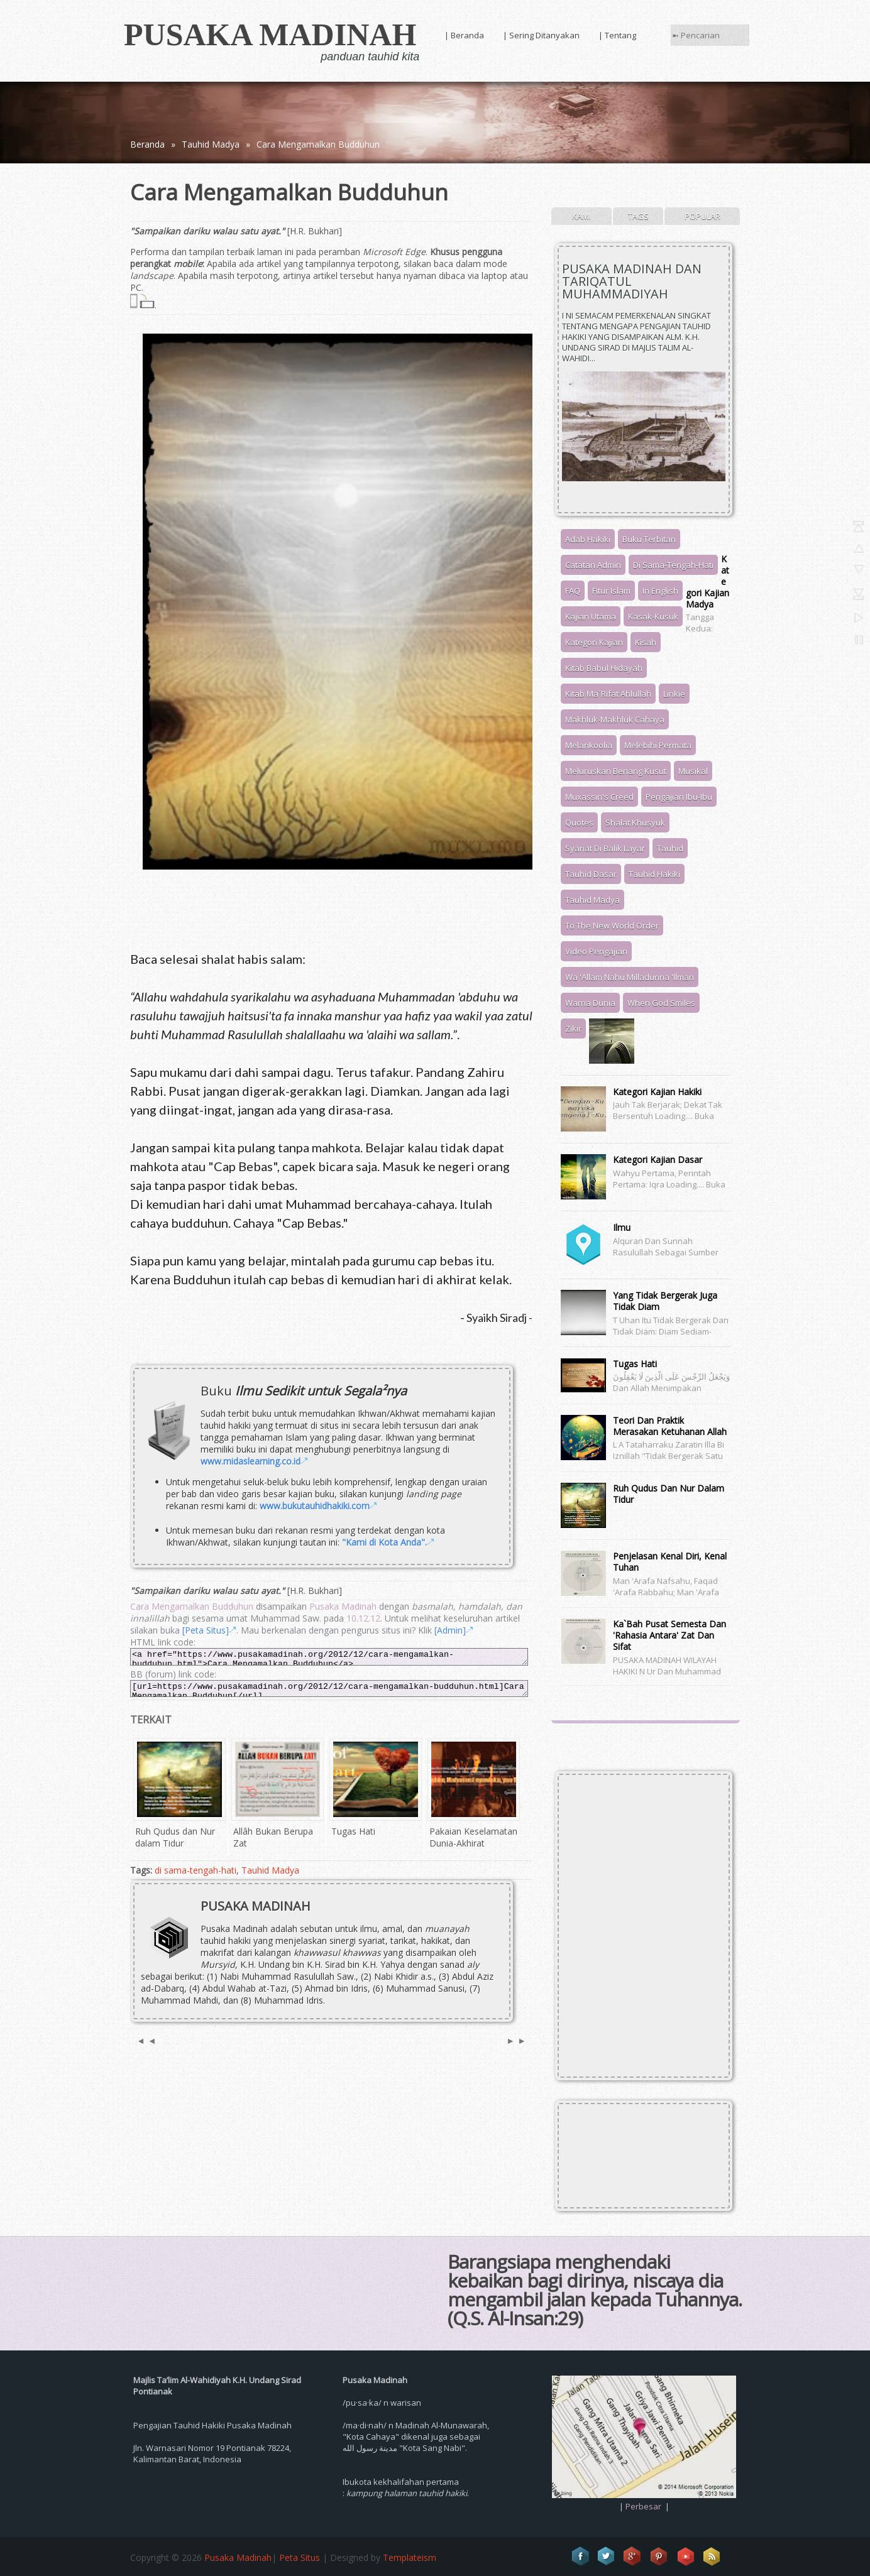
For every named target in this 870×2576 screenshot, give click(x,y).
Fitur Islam (611, 590)
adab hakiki (587, 539)
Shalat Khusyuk (635, 822)
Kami (581, 216)
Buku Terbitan (649, 539)
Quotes (579, 822)
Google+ (633, 2556)
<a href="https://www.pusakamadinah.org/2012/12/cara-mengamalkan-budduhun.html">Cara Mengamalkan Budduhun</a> (329, 1656)
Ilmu (621, 1227)
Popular (702, 216)
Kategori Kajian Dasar (657, 1159)
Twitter (607, 2556)
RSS (712, 2556)
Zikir (573, 1028)
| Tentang (617, 35)
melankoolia (588, 745)
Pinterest (659, 2556)
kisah (645, 642)
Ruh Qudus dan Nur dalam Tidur (668, 1493)
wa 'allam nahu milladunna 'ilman (629, 977)
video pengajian (596, 951)
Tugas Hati (635, 1364)
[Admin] (450, 1630)
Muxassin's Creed (599, 796)
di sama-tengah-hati (195, 1870)
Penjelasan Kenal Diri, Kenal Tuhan (670, 1561)
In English (660, 590)
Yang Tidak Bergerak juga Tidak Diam (665, 1301)
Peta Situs (299, 2557)
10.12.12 (363, 1618)
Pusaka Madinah (270, 34)
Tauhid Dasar (591, 874)
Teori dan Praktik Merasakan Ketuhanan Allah (670, 1426)
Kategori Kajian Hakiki (657, 1092)
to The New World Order (612, 925)
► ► (516, 2040)
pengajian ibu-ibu (679, 796)
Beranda (147, 144)
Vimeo (686, 2556)
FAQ (572, 590)
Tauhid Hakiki (654, 874)
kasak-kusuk (653, 616)
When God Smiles (661, 1002)
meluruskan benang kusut (615, 771)
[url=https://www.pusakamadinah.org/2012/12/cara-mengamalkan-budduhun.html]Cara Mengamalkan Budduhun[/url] (329, 1688)
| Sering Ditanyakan (541, 35)
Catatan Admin (593, 564)
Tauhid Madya (211, 144)
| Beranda (464, 35)
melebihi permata (657, 745)
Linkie (674, 693)
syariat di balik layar (605, 848)
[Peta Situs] (205, 1630)
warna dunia (590, 1002)
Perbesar (643, 2506)
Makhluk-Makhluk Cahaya (614, 719)
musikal (693, 771)
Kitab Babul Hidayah (603, 668)
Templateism (409, 2557)
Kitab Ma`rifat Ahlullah (608, 693)
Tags (638, 216)
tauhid (670, 848)
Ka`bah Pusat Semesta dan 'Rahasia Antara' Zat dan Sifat (669, 1635)
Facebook (580, 2556)
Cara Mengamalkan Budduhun (318, 144)
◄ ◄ (146, 2040)
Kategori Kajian (594, 642)
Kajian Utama (590, 616)
